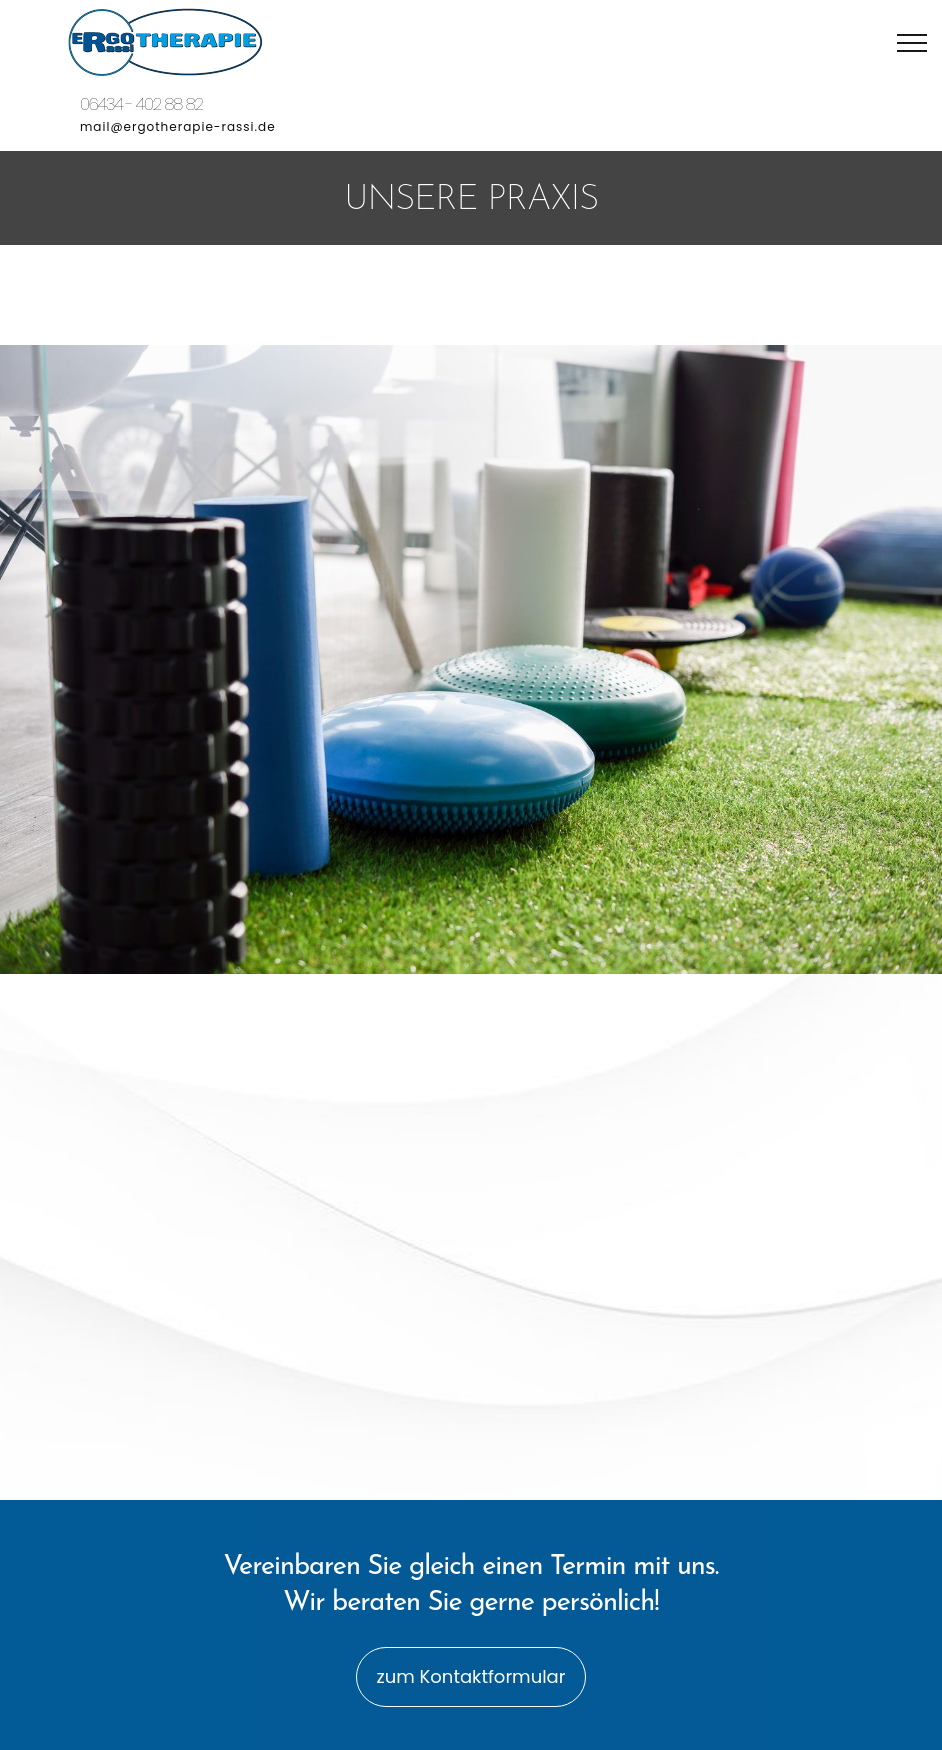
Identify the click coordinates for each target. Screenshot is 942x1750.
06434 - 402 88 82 (141, 104)
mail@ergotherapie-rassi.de (178, 126)
